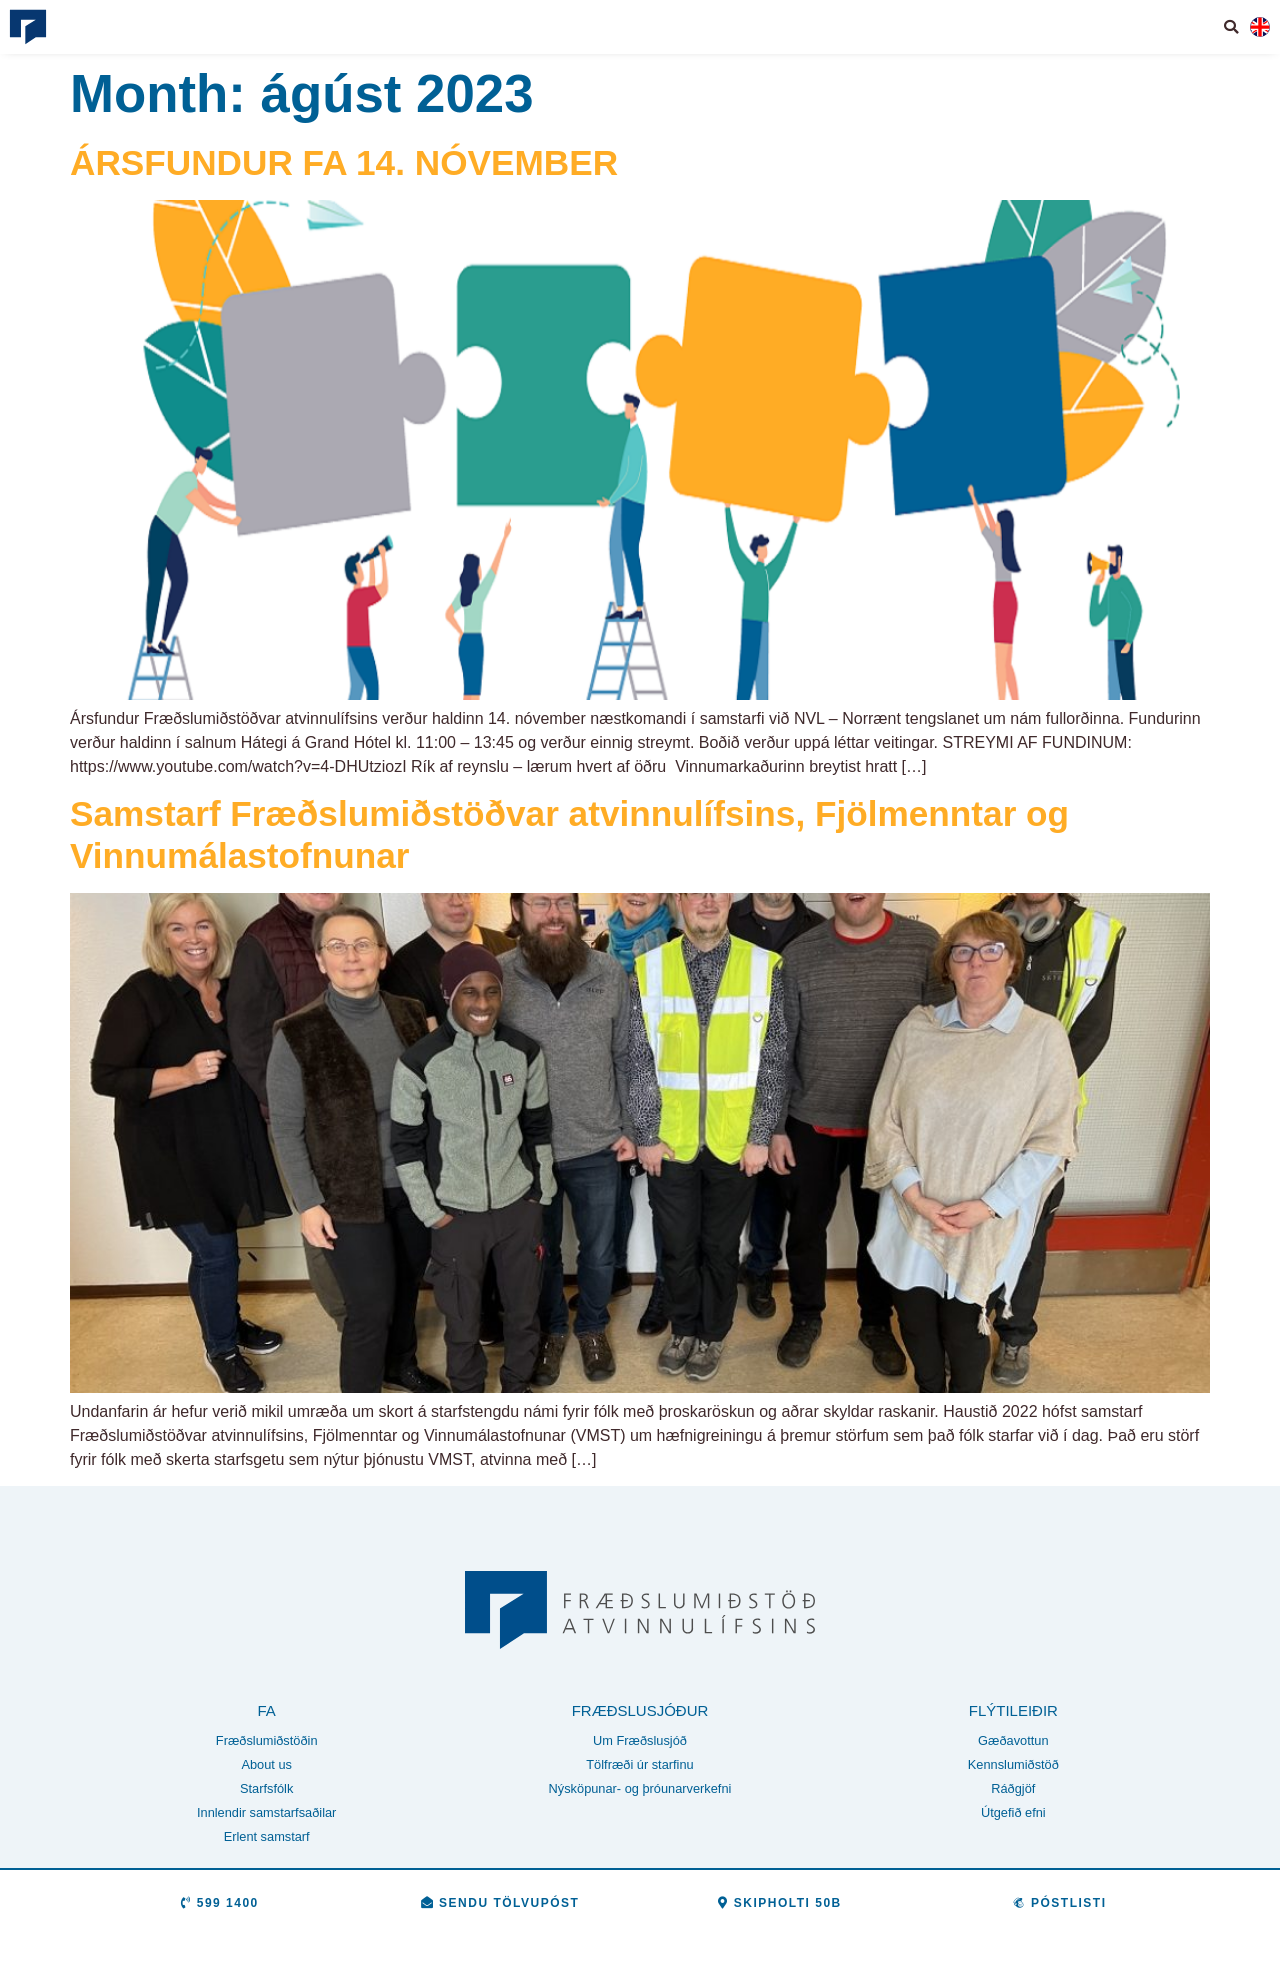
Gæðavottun (1013, 1741)
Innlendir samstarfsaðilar (266, 1813)
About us (266, 1765)
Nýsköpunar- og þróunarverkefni (640, 1789)
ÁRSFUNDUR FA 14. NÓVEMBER (344, 162)
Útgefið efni (1013, 1813)
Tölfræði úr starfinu (639, 1765)
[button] (1232, 27)
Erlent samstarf (267, 1837)
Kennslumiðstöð (1013, 1765)
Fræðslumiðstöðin (267, 1741)
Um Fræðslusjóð (640, 1741)
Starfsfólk (266, 1789)
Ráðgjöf (1013, 1789)
